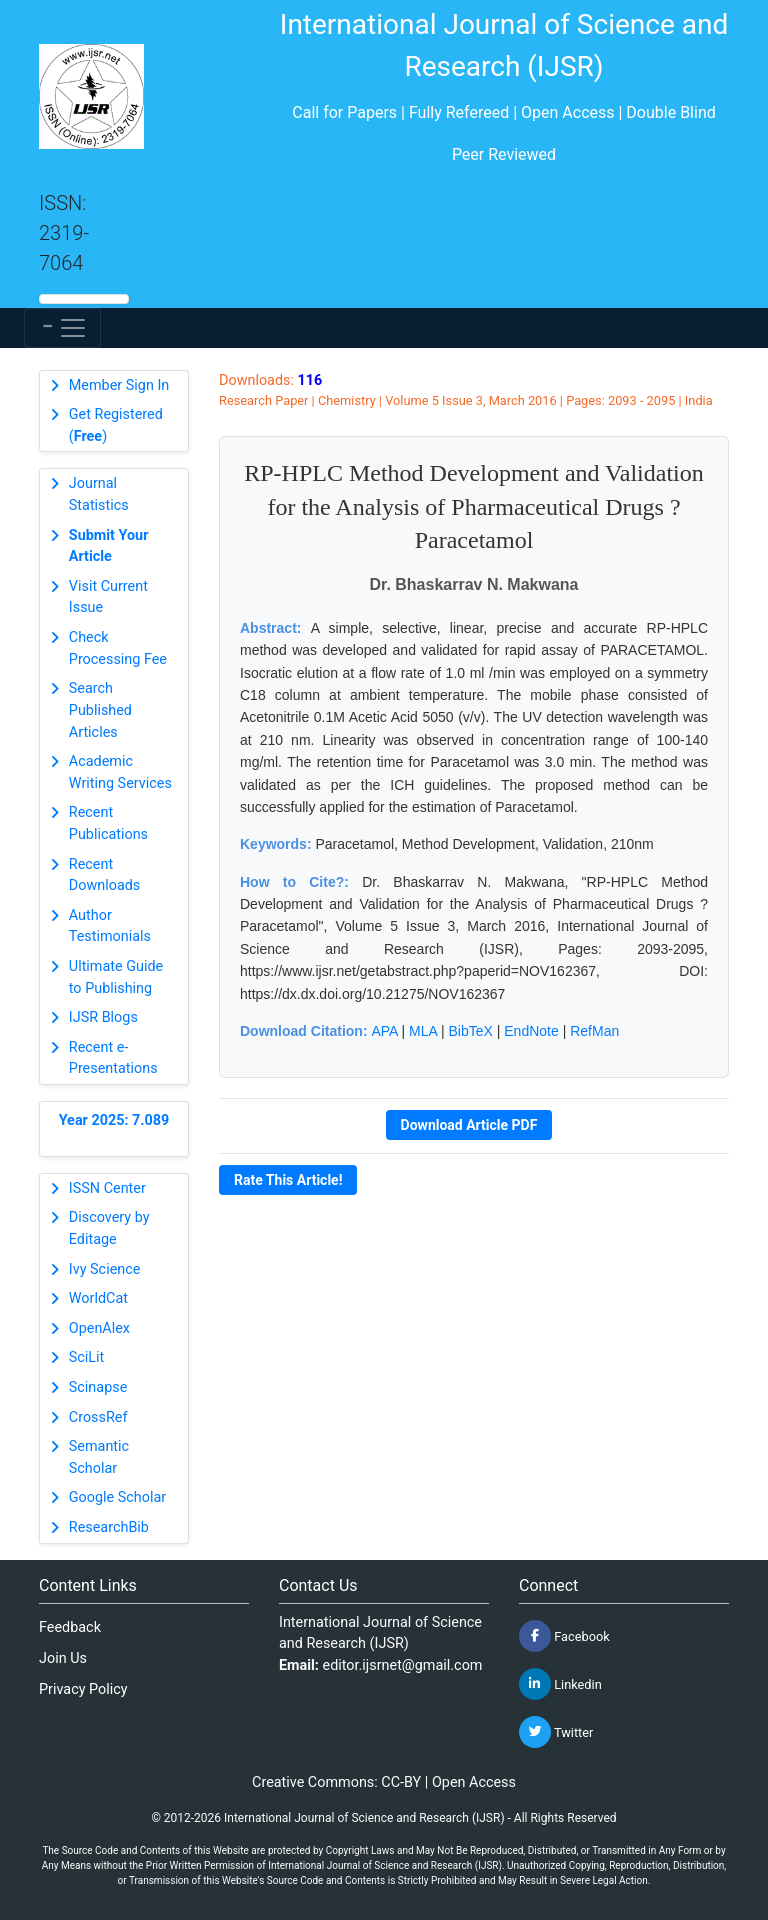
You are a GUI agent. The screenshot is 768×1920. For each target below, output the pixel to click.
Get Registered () (116, 425)
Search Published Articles (100, 710)
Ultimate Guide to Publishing (116, 977)
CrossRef (98, 1417)
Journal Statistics (99, 494)
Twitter (556, 1732)
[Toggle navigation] (62, 328)
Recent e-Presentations (113, 1058)
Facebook (564, 1636)
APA (384, 1031)
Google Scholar (117, 1497)
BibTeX (471, 1031)
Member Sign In (119, 385)
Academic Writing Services (120, 772)
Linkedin (560, 1684)
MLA (423, 1031)
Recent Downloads (105, 875)
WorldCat (98, 1298)
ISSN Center (107, 1188)
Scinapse (98, 1387)
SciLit (87, 1357)
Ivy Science (105, 1269)
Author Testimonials (110, 926)
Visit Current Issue (108, 597)
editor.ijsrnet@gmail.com (403, 1665)
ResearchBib (109, 1527)
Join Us (63, 1658)
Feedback (70, 1627)
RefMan (594, 1031)
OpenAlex (99, 1328)
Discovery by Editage (109, 1228)
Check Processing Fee (118, 648)
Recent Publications (108, 823)
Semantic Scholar (99, 1457)
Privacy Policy (83, 1689)
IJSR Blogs (103, 1017)
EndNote (531, 1031)
